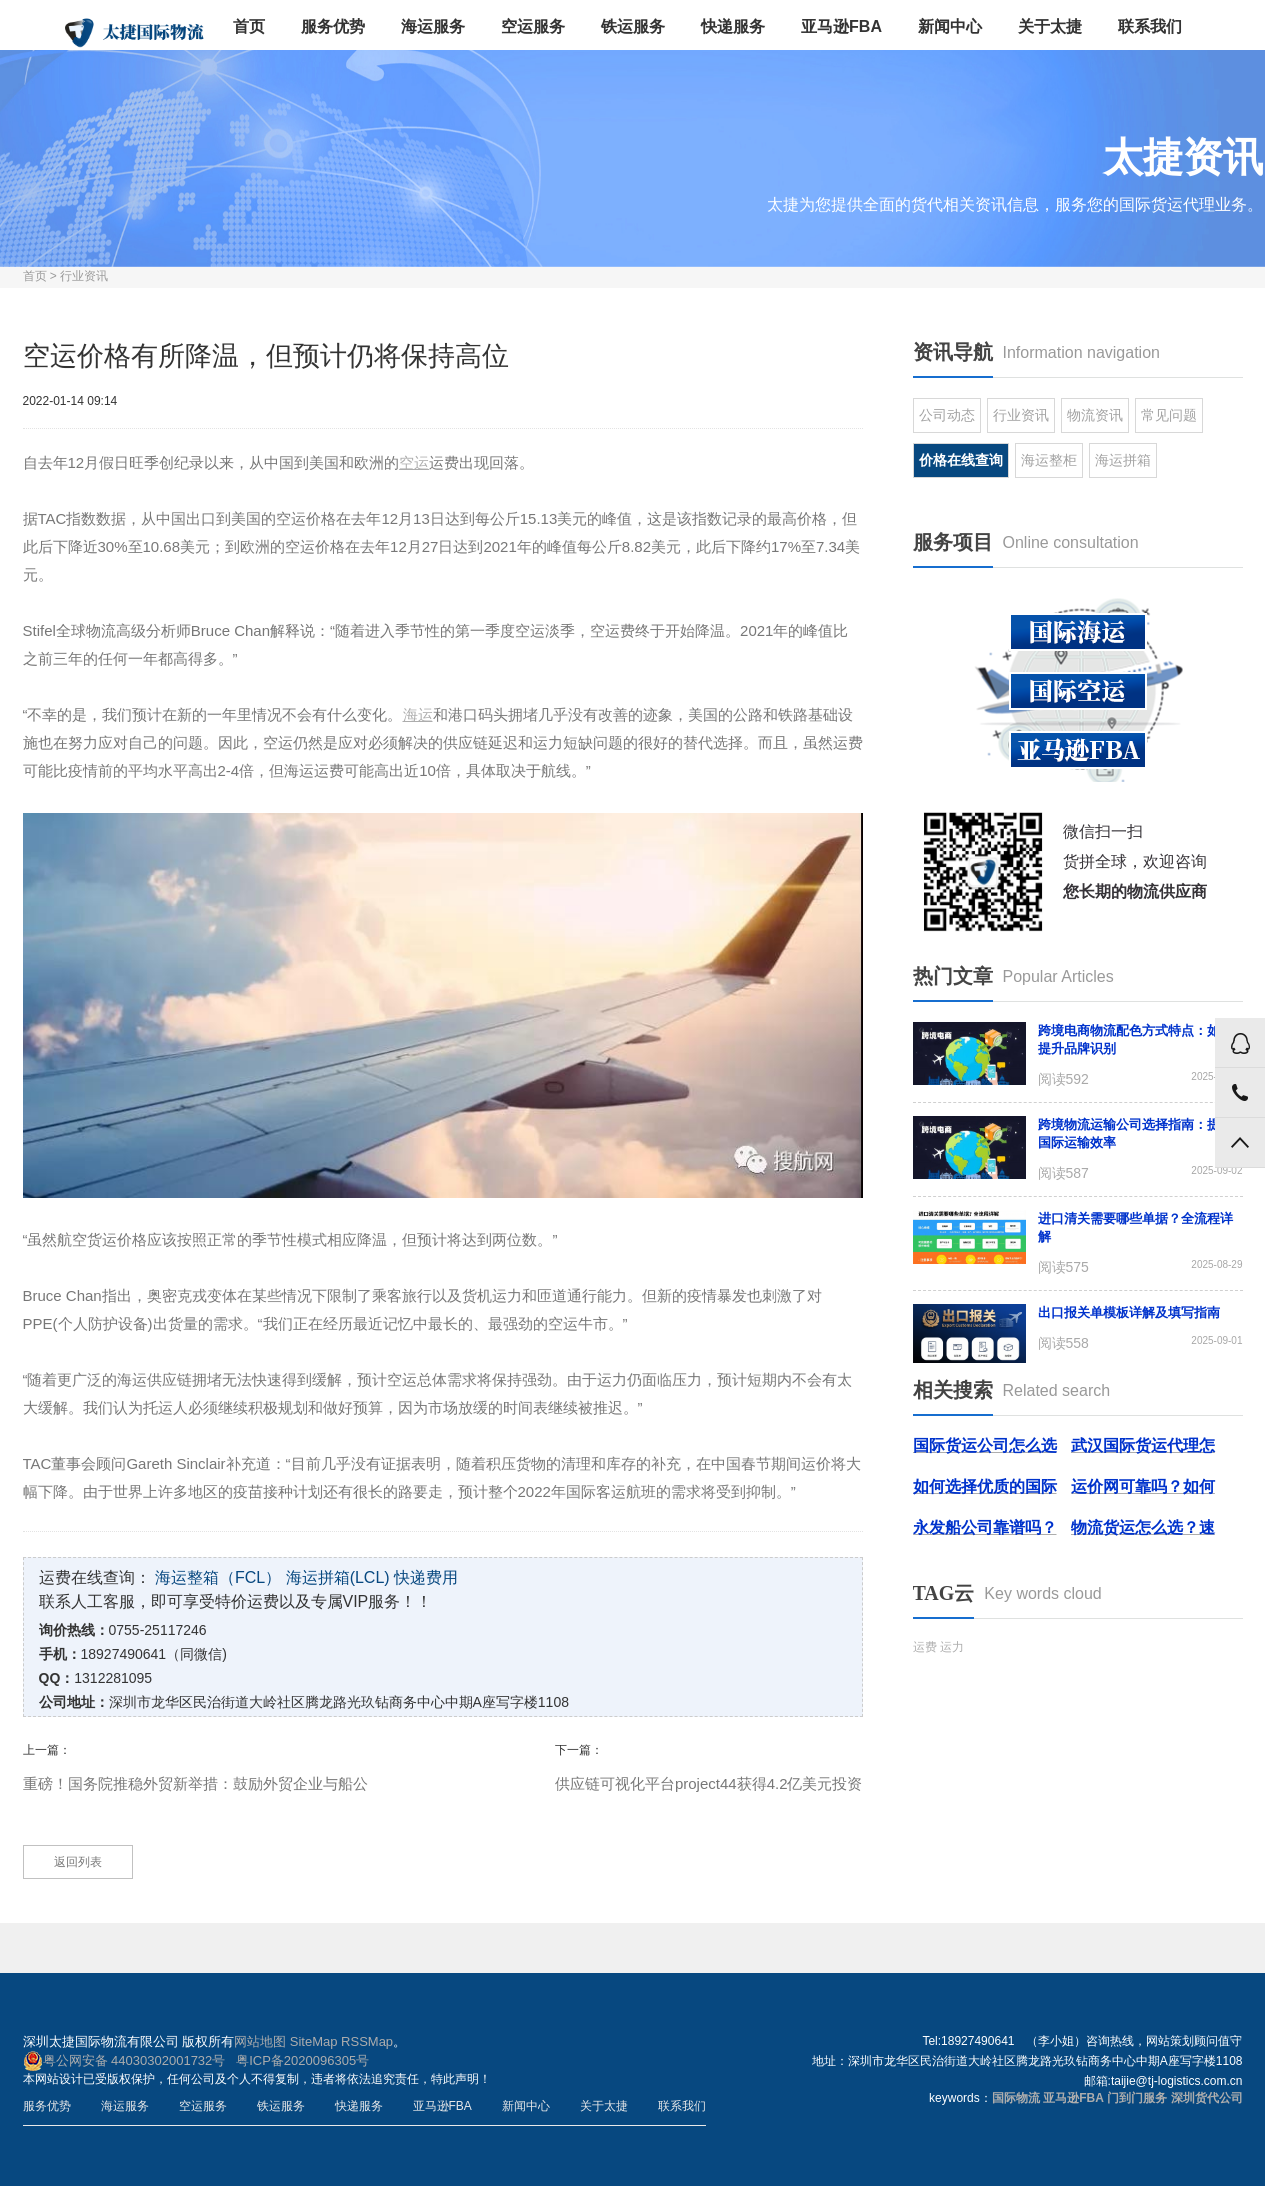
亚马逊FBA (841, 26)
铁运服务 (633, 26)
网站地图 (260, 2041)
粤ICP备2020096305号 (302, 2060)
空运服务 (533, 26)
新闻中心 (950, 26)
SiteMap (314, 2041)
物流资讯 (1095, 415)
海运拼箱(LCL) (338, 1577)
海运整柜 (1049, 460)
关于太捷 (1050, 26)
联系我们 (1150, 26)
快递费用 (426, 1577)
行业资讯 (84, 276)
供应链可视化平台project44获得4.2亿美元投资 (709, 1783)
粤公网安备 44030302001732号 (124, 2061)
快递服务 (733, 26)
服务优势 (333, 26)
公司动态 (947, 415)
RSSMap (367, 2041)
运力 (952, 1647)
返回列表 (78, 1862)
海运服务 (433, 26)
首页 (249, 26)
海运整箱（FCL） (218, 1577)
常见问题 (1169, 415)
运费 (925, 1647)
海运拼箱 (1123, 460)
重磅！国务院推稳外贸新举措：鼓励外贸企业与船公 (195, 1783)
